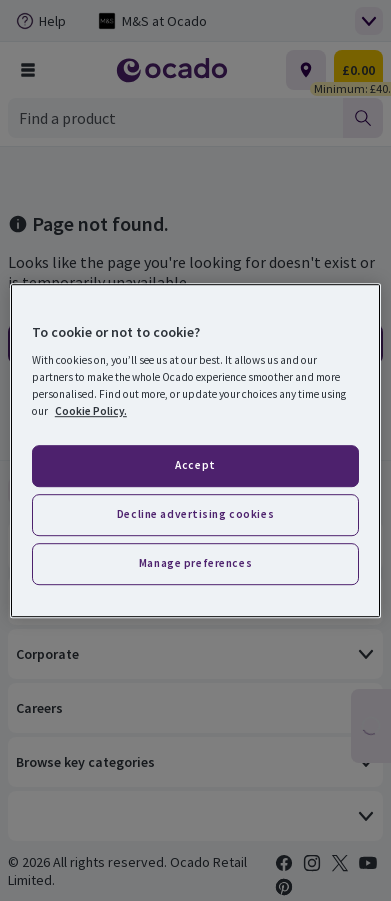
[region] (195, 451)
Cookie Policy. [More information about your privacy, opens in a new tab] (91, 411)
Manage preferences (195, 563)
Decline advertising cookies (195, 514)
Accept (195, 466)
